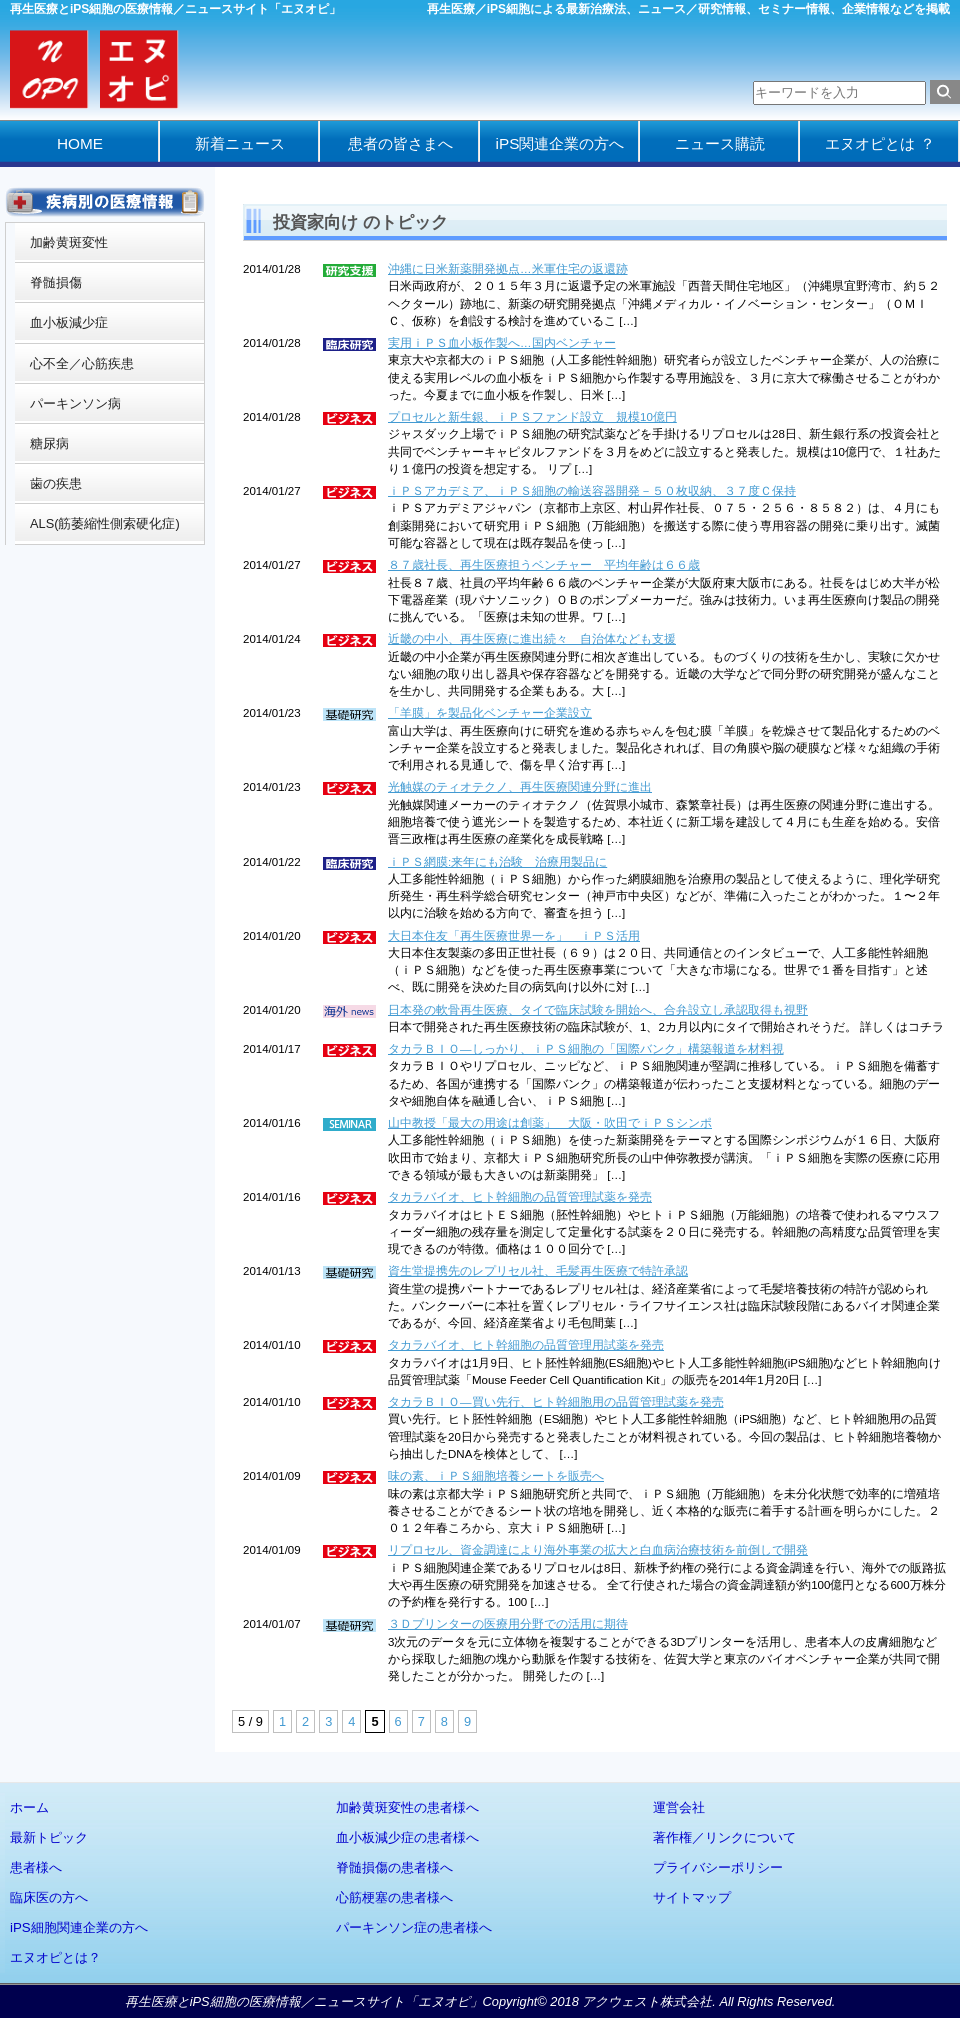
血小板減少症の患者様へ (407, 1837)
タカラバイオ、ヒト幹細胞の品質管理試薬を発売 (520, 1197)
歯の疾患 (56, 483)
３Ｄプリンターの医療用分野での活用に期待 (508, 1624)
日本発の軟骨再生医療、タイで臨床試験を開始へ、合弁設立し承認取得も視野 (598, 1010)
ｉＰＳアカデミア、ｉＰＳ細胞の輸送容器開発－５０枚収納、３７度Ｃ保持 (592, 491)
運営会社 (679, 1807)
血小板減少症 (69, 322)
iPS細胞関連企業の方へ (79, 1927)
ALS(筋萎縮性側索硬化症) (105, 523)
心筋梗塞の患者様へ (394, 1897)
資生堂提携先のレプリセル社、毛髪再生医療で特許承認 (538, 1271)
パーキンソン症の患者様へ (414, 1927)
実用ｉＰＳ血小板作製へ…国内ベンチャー (502, 343)
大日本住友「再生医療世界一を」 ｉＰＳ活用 (514, 936)
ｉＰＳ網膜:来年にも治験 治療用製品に (497, 862)
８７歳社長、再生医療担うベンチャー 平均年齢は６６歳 (544, 565)
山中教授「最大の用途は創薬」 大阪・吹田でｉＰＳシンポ (550, 1123)
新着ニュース (240, 143)
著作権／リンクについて (724, 1837)
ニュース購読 (720, 143)
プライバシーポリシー (718, 1867)
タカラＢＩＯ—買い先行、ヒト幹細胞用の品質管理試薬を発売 (556, 1402)
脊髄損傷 (56, 282)
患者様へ (36, 1867)
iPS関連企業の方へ (560, 143)
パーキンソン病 (75, 403)
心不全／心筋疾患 (82, 363)
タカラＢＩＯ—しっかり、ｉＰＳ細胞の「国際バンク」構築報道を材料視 (586, 1049)
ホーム (29, 1807)
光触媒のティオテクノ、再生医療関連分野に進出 (520, 787)
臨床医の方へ (49, 1897)
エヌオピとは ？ (879, 143)
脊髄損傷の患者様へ (394, 1867)
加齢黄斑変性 (69, 242)
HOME (80, 143)
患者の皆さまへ (400, 143)
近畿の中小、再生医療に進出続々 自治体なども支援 (532, 639)
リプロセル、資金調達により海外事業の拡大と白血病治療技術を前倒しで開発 (598, 1550)
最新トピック (49, 1837)
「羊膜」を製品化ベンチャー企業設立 (490, 713)
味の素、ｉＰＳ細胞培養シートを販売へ (496, 1476)
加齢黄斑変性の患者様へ (407, 1807)
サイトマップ (692, 1897)
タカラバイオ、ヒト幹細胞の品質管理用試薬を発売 (526, 1345)
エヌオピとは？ (55, 1957)
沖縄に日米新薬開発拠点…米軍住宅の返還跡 (508, 269)
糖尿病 (49, 443)
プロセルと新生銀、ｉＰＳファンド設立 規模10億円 (532, 417)
